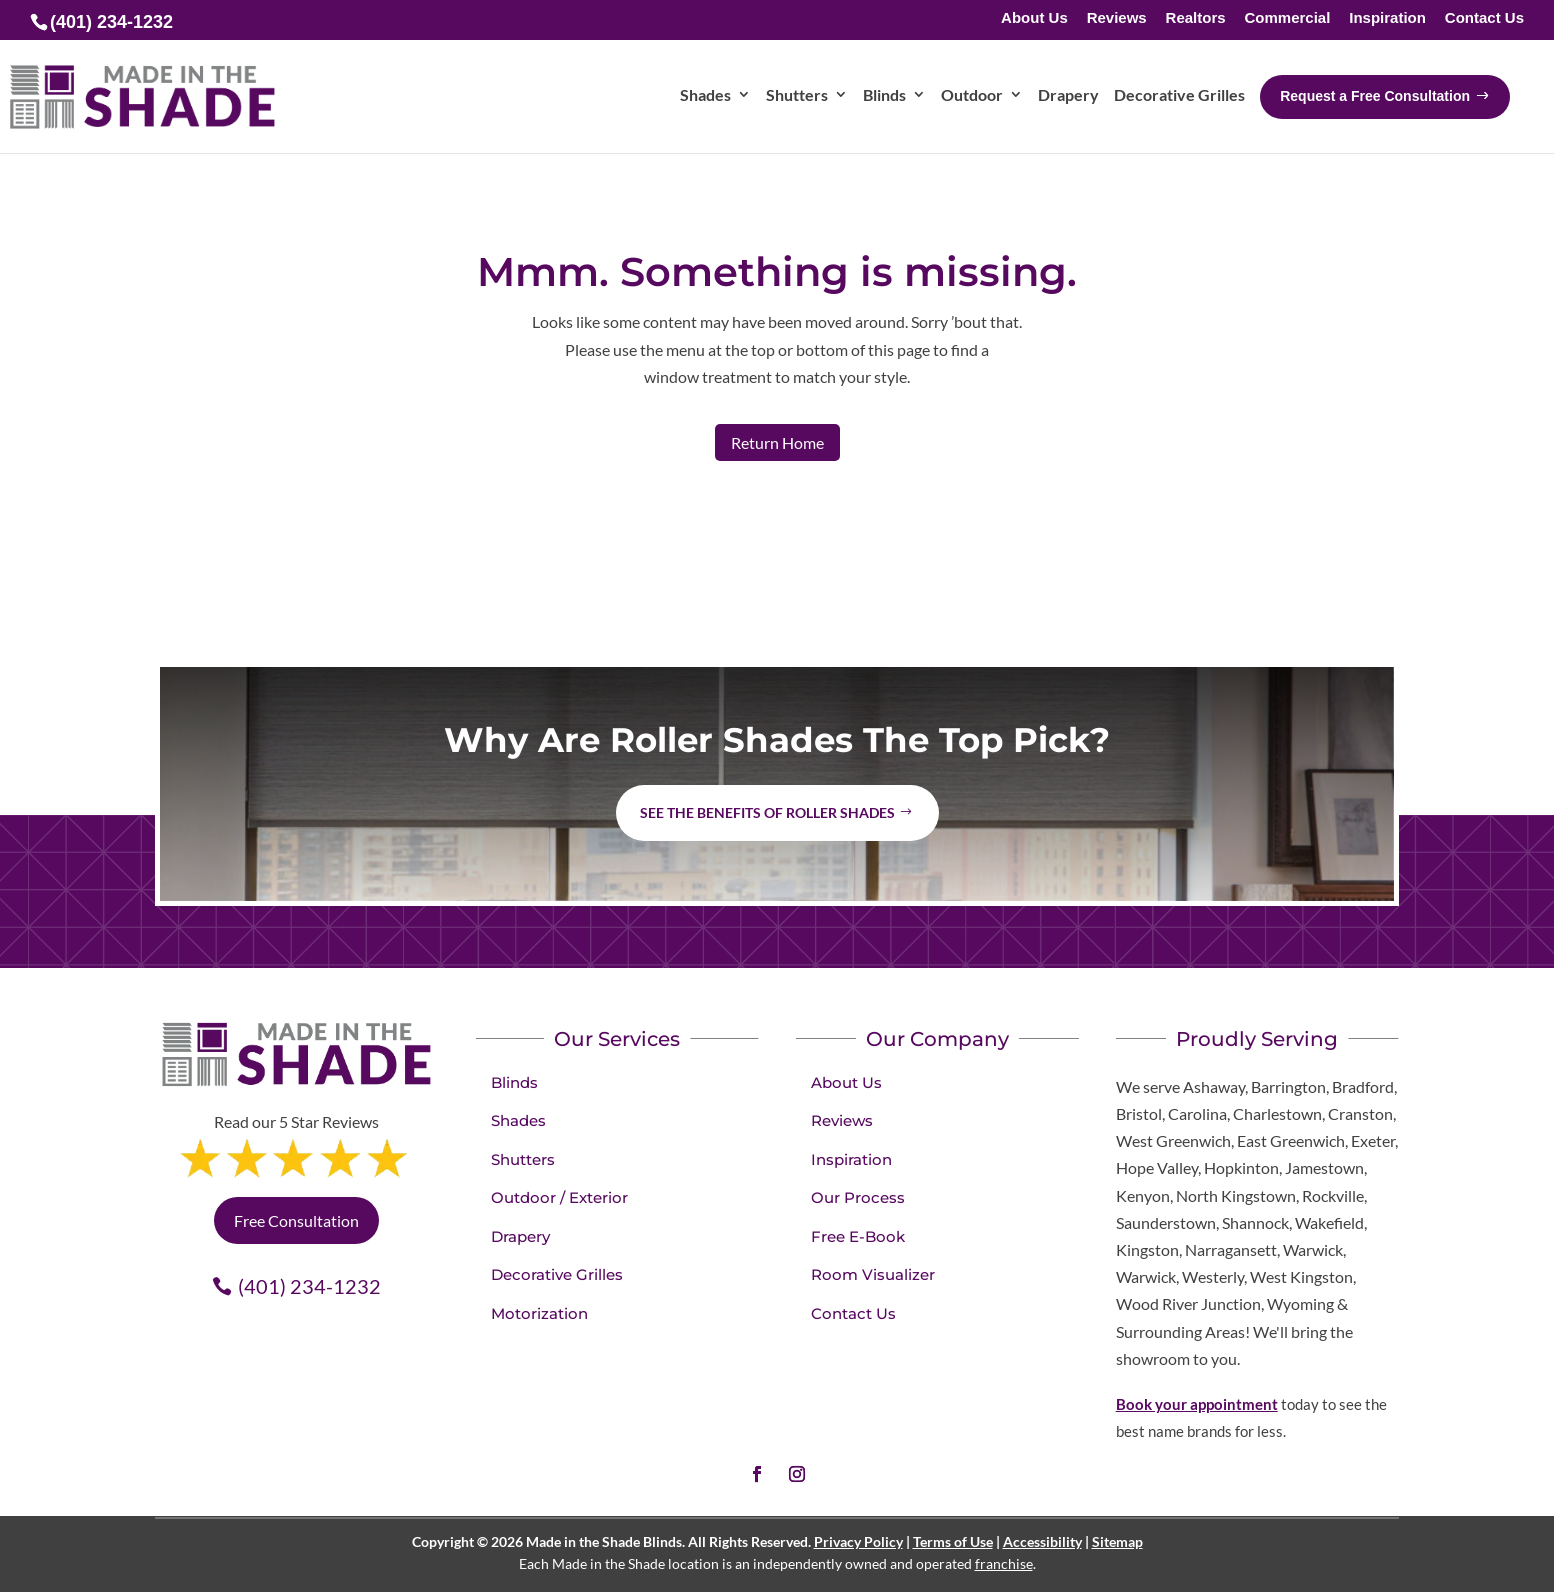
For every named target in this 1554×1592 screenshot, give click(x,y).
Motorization (539, 1313)
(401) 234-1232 (309, 1286)
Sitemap (1117, 1541)
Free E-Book (858, 1236)
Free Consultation (296, 1220)
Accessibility (1042, 1541)
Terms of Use (953, 1541)
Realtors (1196, 18)
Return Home (777, 442)
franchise (1004, 1563)
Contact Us (1484, 18)
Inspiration (1387, 18)
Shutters (523, 1159)
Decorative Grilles (557, 1274)
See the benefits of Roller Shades (767, 812)
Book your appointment (1197, 1404)
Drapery (520, 1236)
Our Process (858, 1197)
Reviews (1117, 18)
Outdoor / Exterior (559, 1197)
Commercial (1287, 18)
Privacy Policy (858, 1541)
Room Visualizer (873, 1274)
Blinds (514, 1082)
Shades (518, 1120)
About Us (1034, 18)
